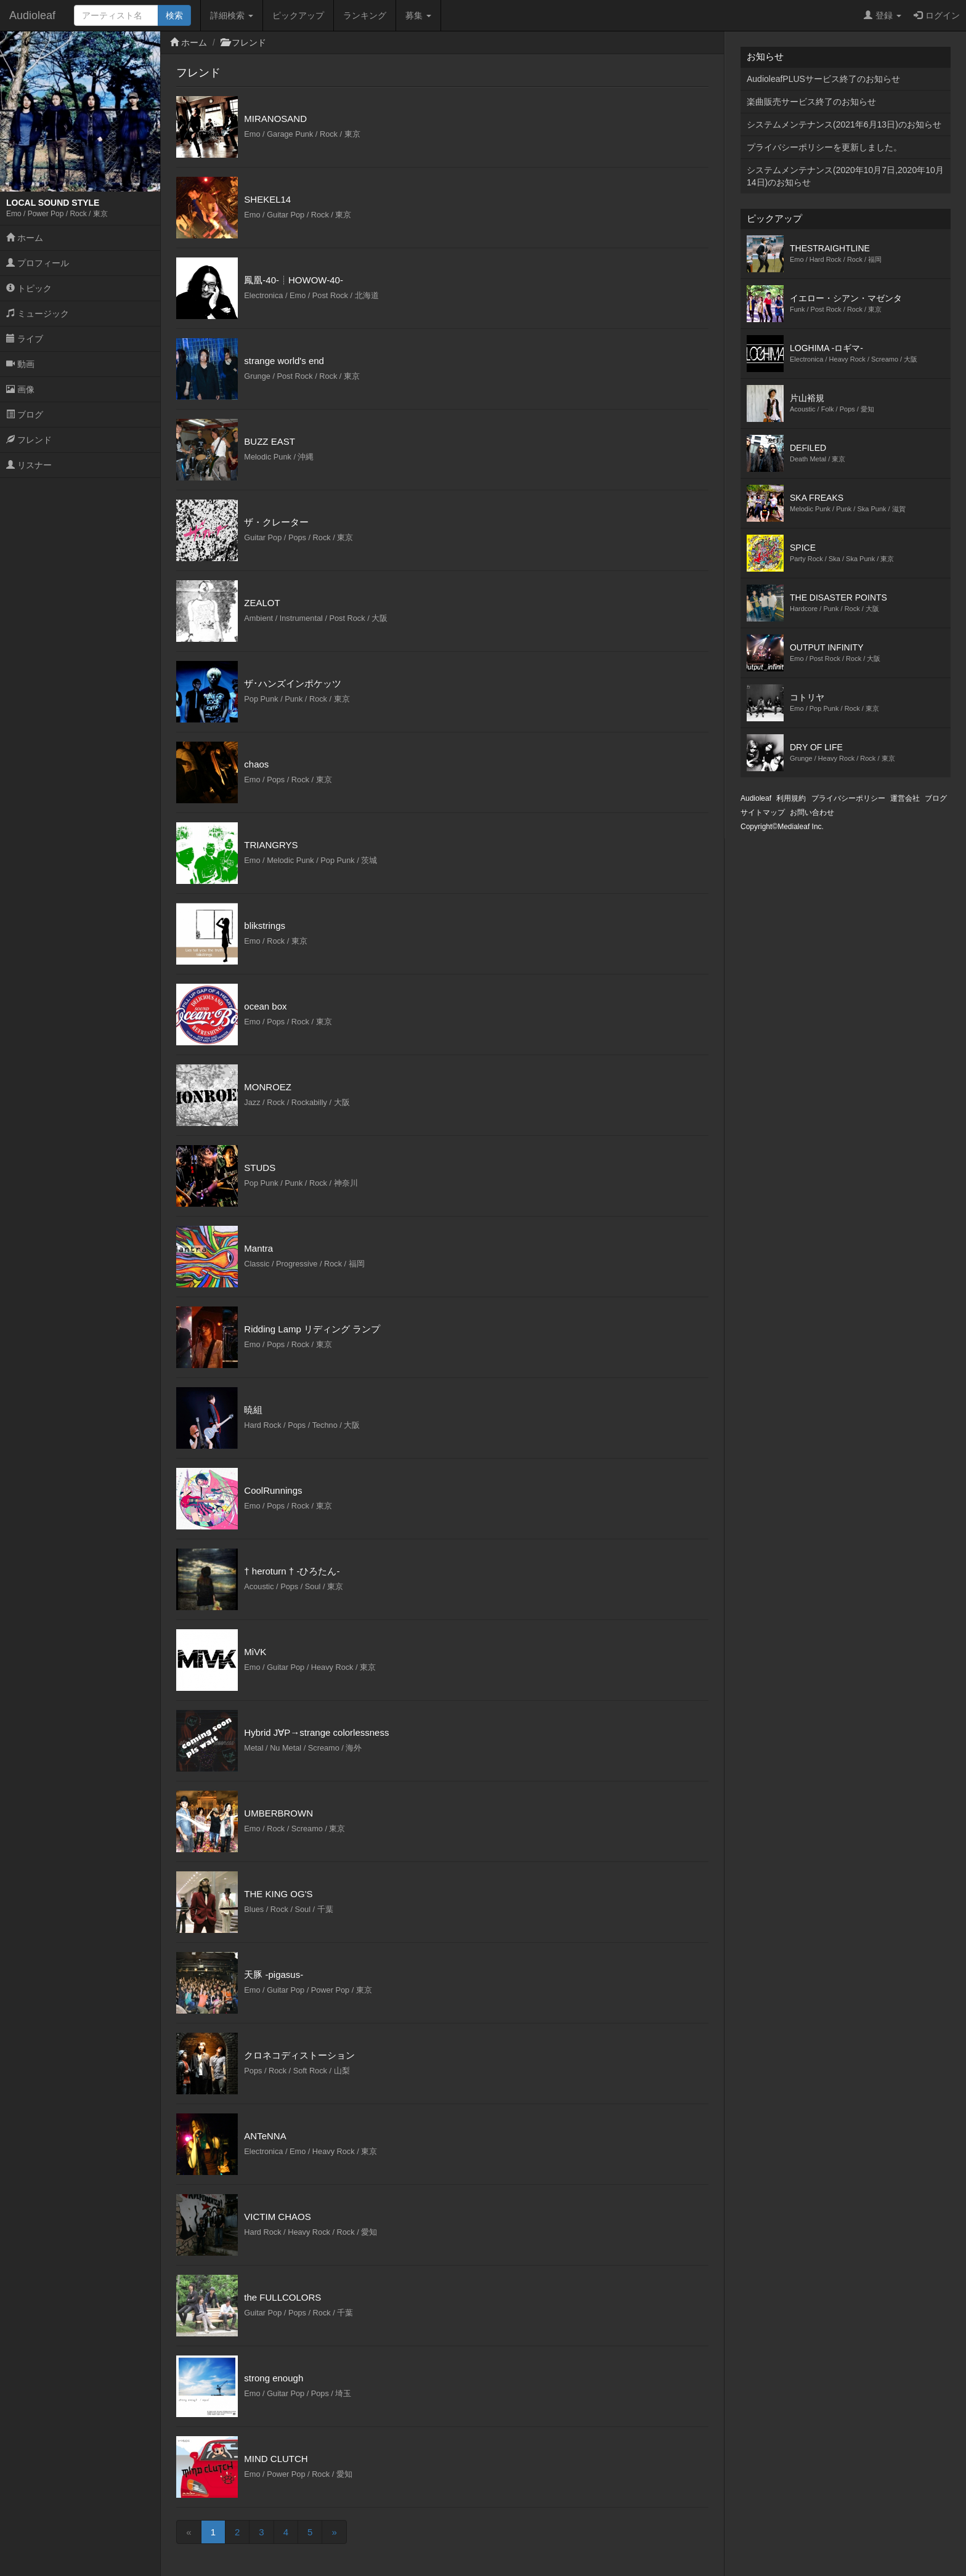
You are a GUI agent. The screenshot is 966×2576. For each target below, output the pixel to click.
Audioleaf (32, 15)
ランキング (364, 15)
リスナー (29, 465)
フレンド (29, 440)
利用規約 (791, 798)
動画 (20, 364)
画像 (20, 389)
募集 (418, 15)
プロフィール (37, 263)
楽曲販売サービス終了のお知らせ (811, 102)
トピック (29, 288)
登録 (882, 15)
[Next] (334, 2532)
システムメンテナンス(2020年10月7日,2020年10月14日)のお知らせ (845, 176)
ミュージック (37, 313)
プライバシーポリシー (848, 798)
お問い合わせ (812, 812)
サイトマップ (763, 812)
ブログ (24, 414)
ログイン (937, 15)
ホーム (24, 238)
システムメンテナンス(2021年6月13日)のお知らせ (844, 124)
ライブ (24, 339)
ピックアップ (298, 15)
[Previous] (188, 2532)
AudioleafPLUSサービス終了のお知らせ (823, 79)
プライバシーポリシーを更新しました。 (824, 147)
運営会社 (905, 798)
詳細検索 (231, 15)
